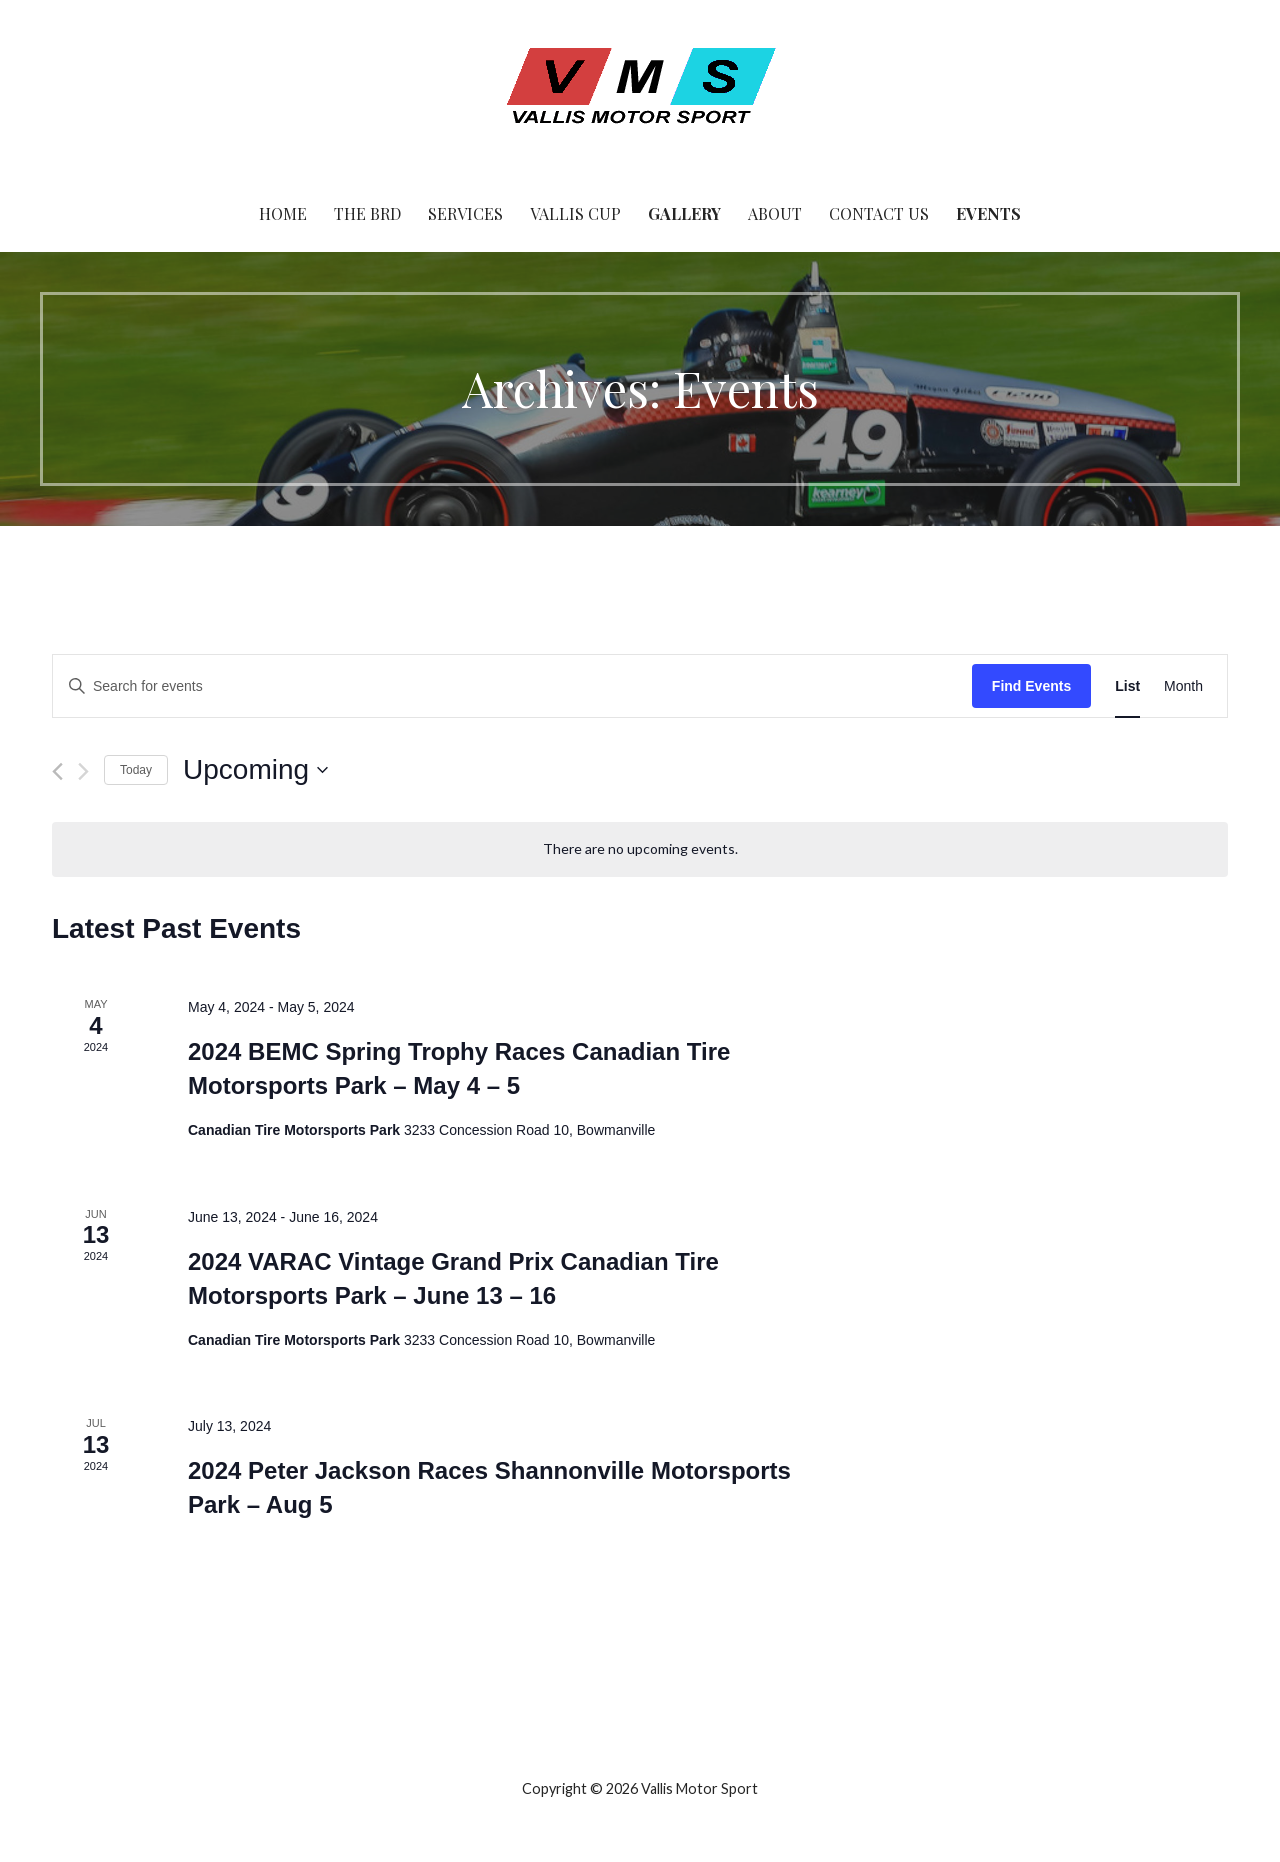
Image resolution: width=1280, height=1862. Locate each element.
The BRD (367, 213)
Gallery (684, 213)
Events (988, 213)
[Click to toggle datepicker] (255, 770)
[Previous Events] (57, 771)
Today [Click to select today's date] (136, 770)
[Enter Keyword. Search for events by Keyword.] (512, 686)
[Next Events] (83, 771)
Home (283, 213)
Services (465, 213)
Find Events (1031, 686)
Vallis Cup (575, 213)
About (775, 213)
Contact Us (879, 213)
